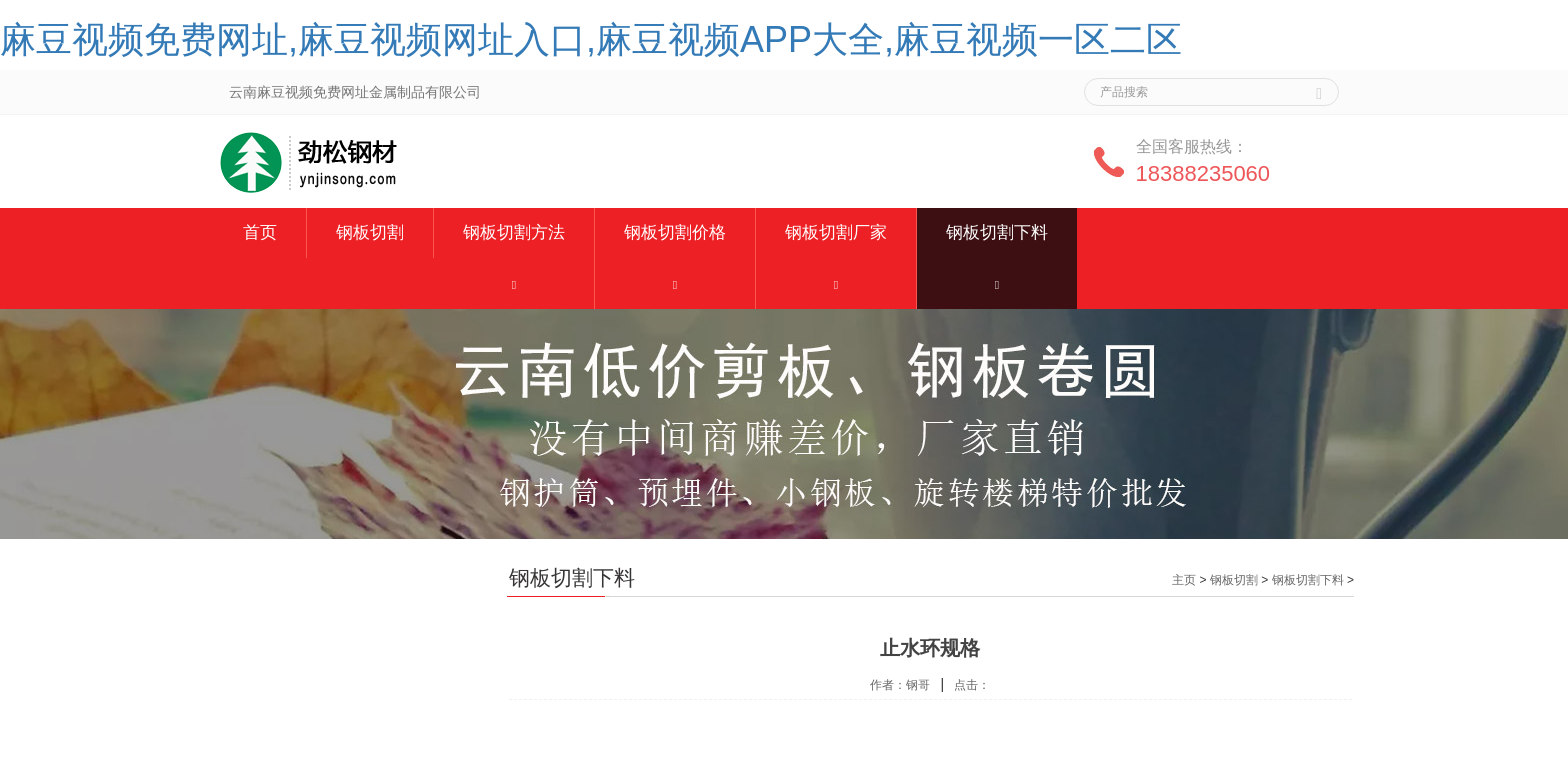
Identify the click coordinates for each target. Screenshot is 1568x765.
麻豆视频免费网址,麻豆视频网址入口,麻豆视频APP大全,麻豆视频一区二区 (591, 39)
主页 (1184, 580)
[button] (514, 283)
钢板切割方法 (514, 232)
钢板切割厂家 (836, 232)
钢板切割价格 (675, 232)
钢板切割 (370, 232)
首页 (260, 232)
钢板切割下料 (997, 232)
